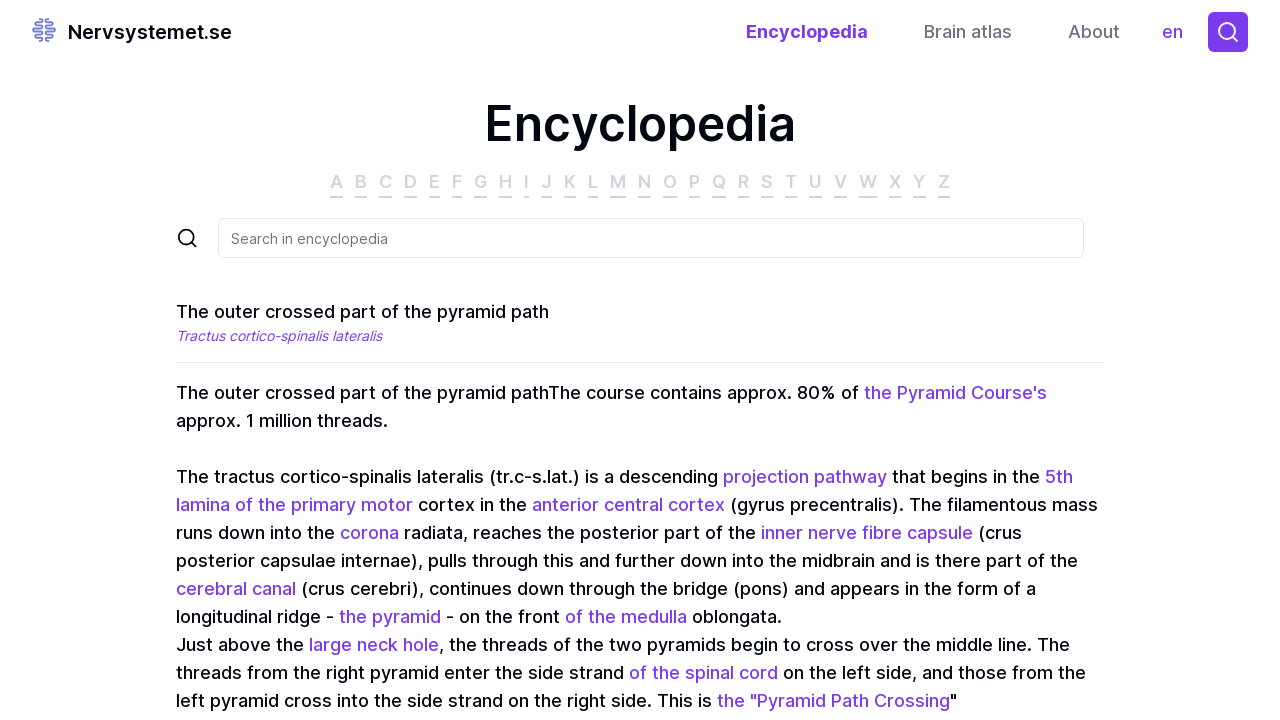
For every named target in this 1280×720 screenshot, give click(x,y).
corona (369, 532)
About (1094, 31)
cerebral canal (236, 588)
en (1177, 36)
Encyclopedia (807, 31)
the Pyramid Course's (955, 392)
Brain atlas (968, 31)
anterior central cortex (628, 504)
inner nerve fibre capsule (867, 532)
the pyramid (390, 616)
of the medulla (626, 616)
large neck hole (374, 644)
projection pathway (805, 476)
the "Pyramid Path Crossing (833, 700)
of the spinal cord (703, 672)
